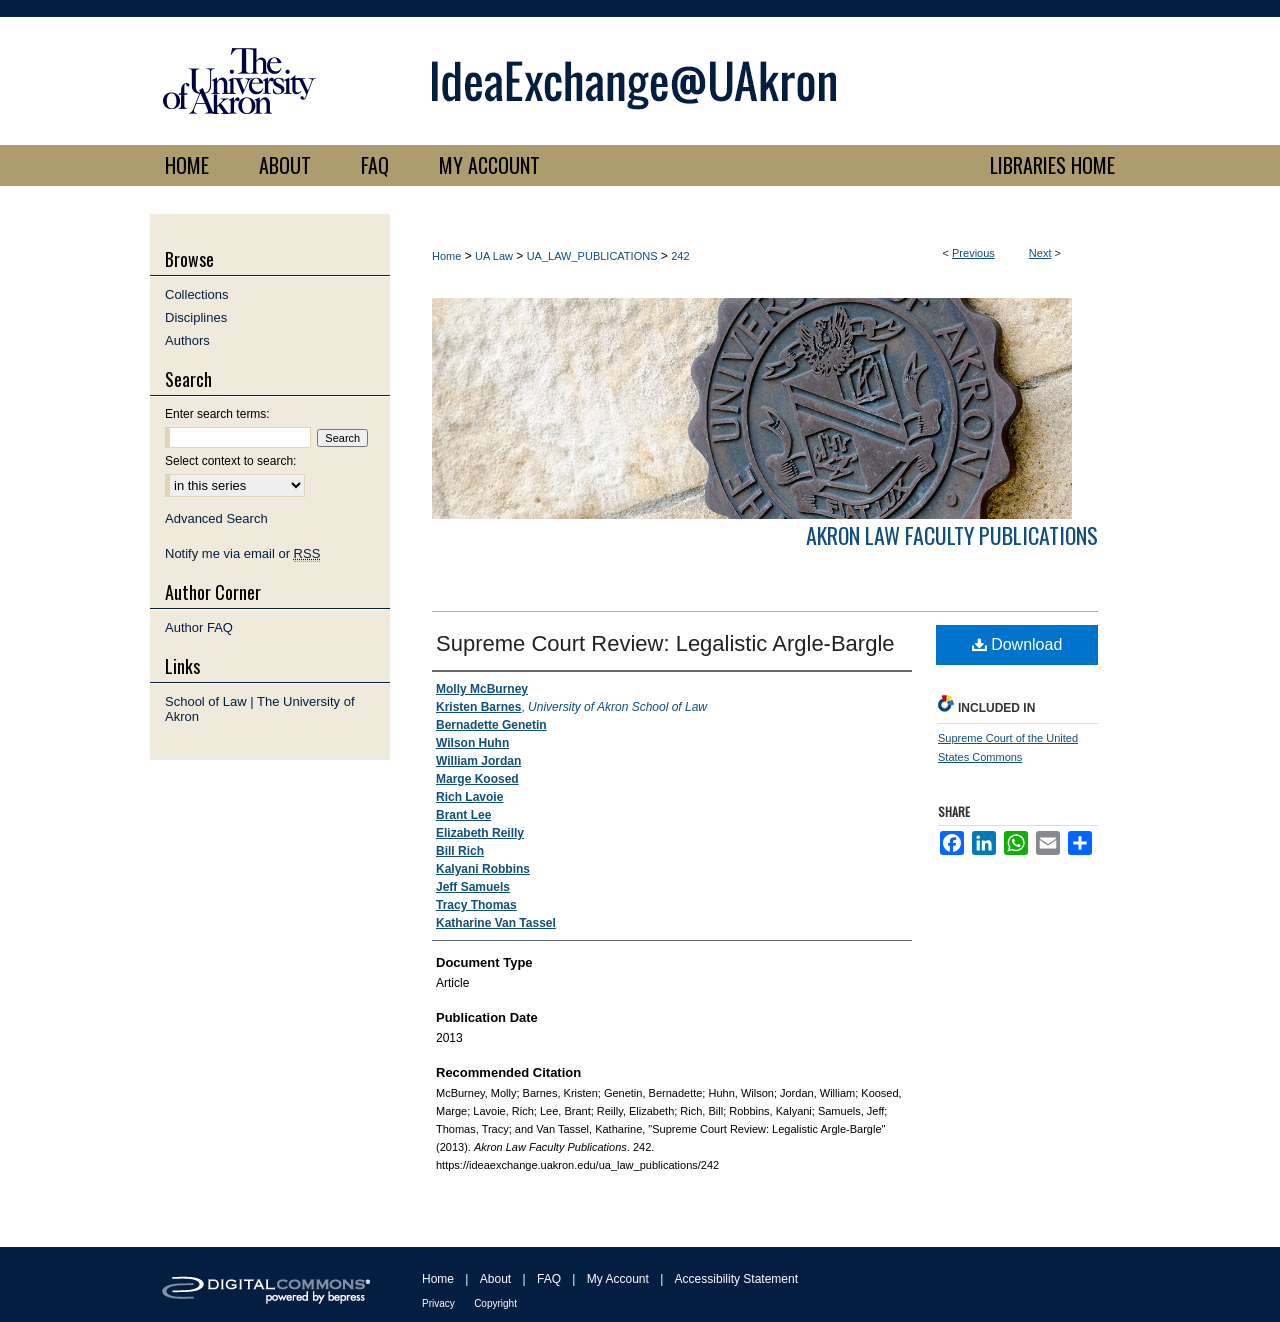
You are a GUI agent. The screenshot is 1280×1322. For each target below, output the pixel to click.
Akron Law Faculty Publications (952, 535)
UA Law (494, 256)
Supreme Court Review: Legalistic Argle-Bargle (665, 643)
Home (446, 256)
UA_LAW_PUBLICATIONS (592, 256)
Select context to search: (230, 461)
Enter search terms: (217, 414)
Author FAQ (199, 627)
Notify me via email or (242, 553)
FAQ (549, 1279)
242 (680, 256)
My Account (618, 1279)
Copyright (495, 1303)
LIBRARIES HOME (1052, 165)
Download (1017, 644)
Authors (187, 340)
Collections (197, 294)
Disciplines (196, 317)
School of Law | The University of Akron (260, 709)
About (495, 1279)
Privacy (438, 1303)
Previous (973, 253)
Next (1040, 253)
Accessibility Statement (736, 1279)
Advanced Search (216, 518)
